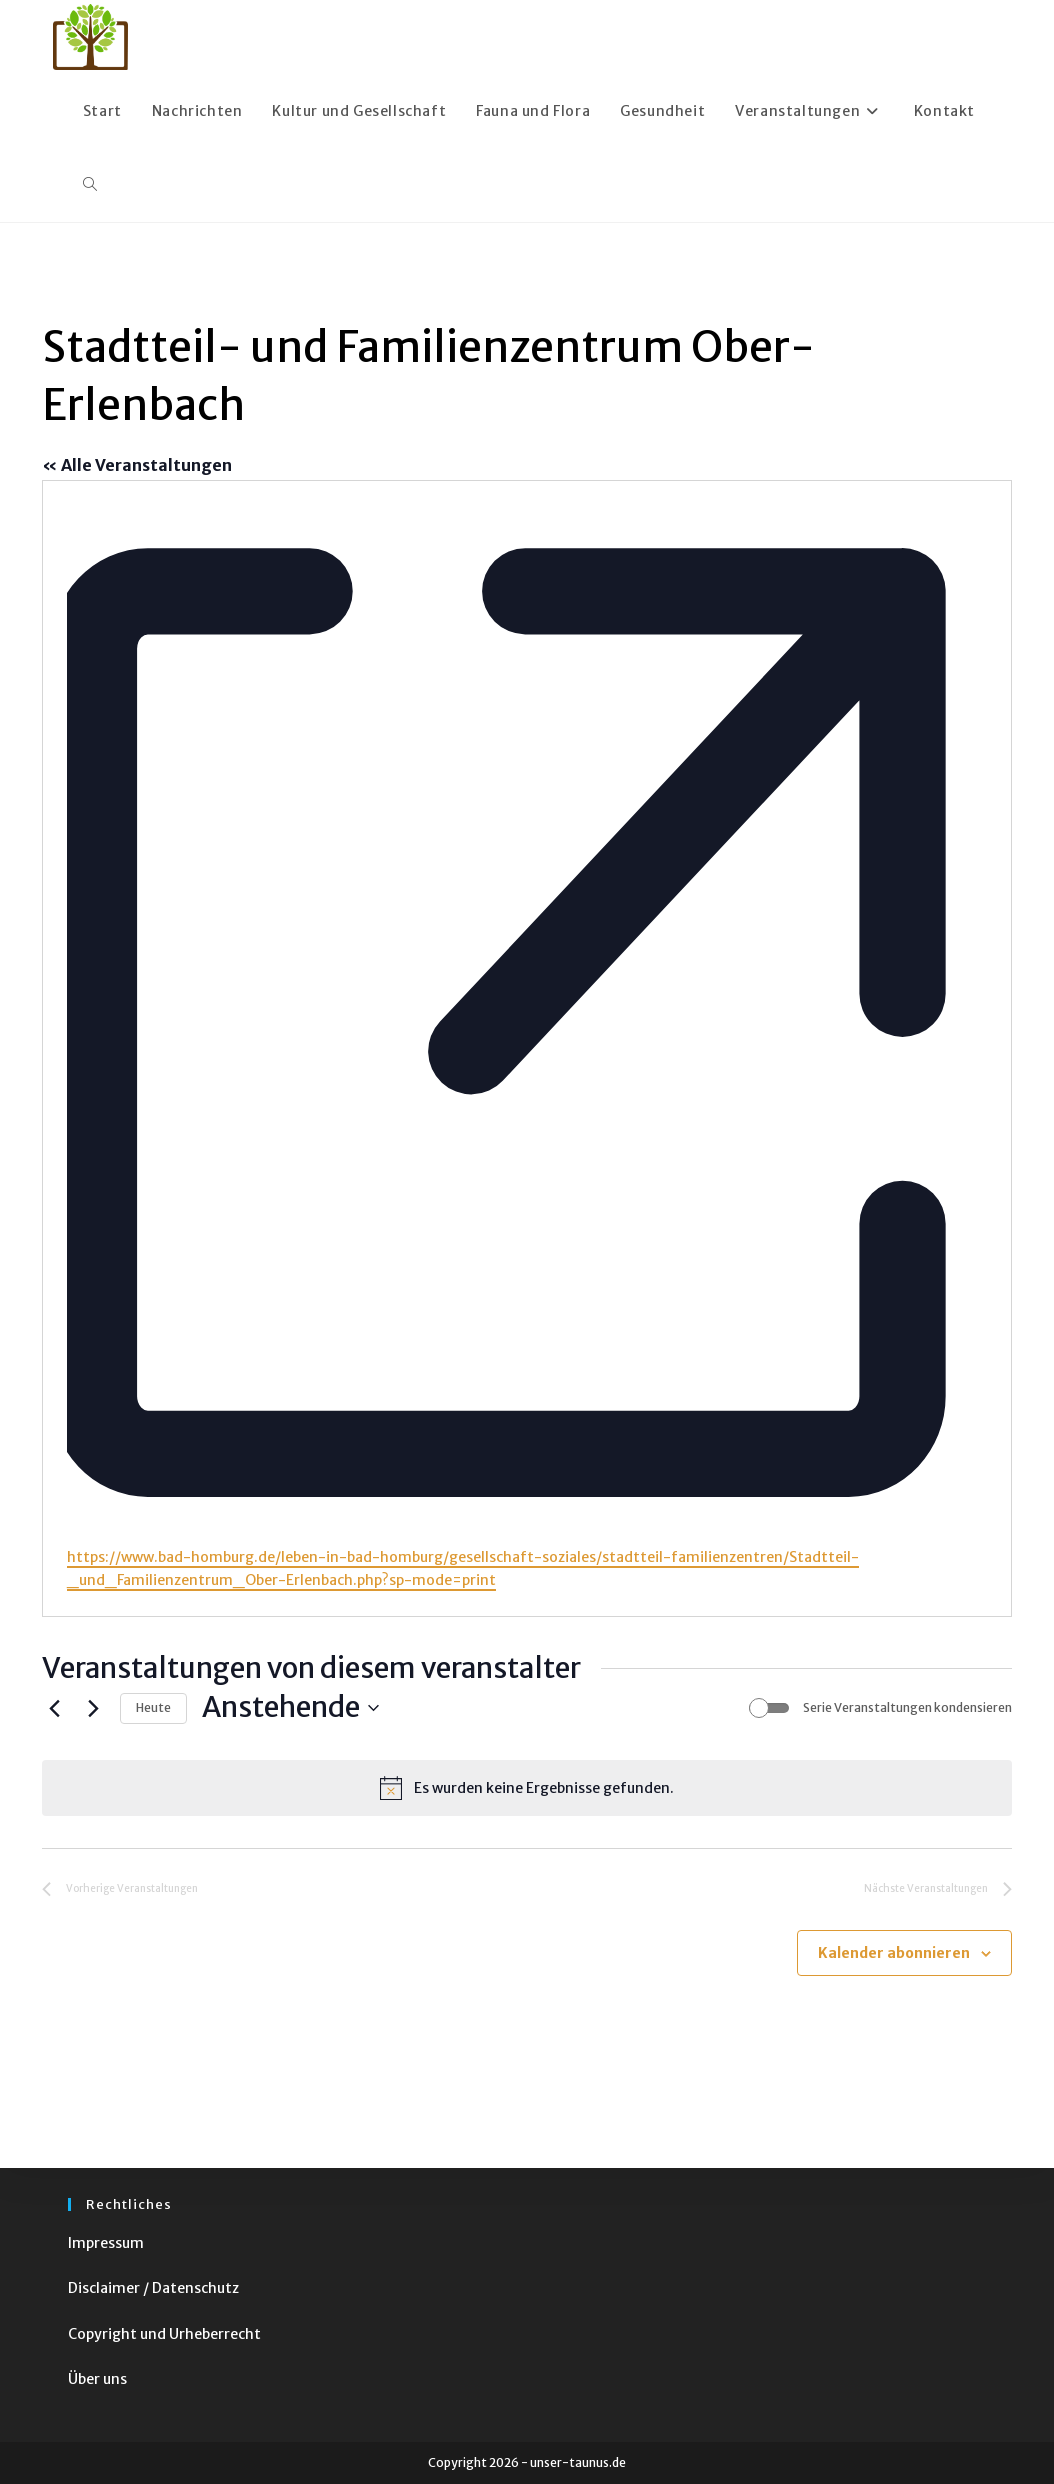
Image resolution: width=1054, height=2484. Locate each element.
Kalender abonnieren (894, 1953)
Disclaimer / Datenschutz (153, 2288)
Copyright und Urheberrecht (164, 2334)
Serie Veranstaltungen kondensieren (907, 1707)
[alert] (527, 1788)
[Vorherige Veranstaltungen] (54, 1708)
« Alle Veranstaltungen (137, 465)
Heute (153, 1707)
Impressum (106, 2243)
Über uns (97, 2379)
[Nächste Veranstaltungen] (93, 1708)
